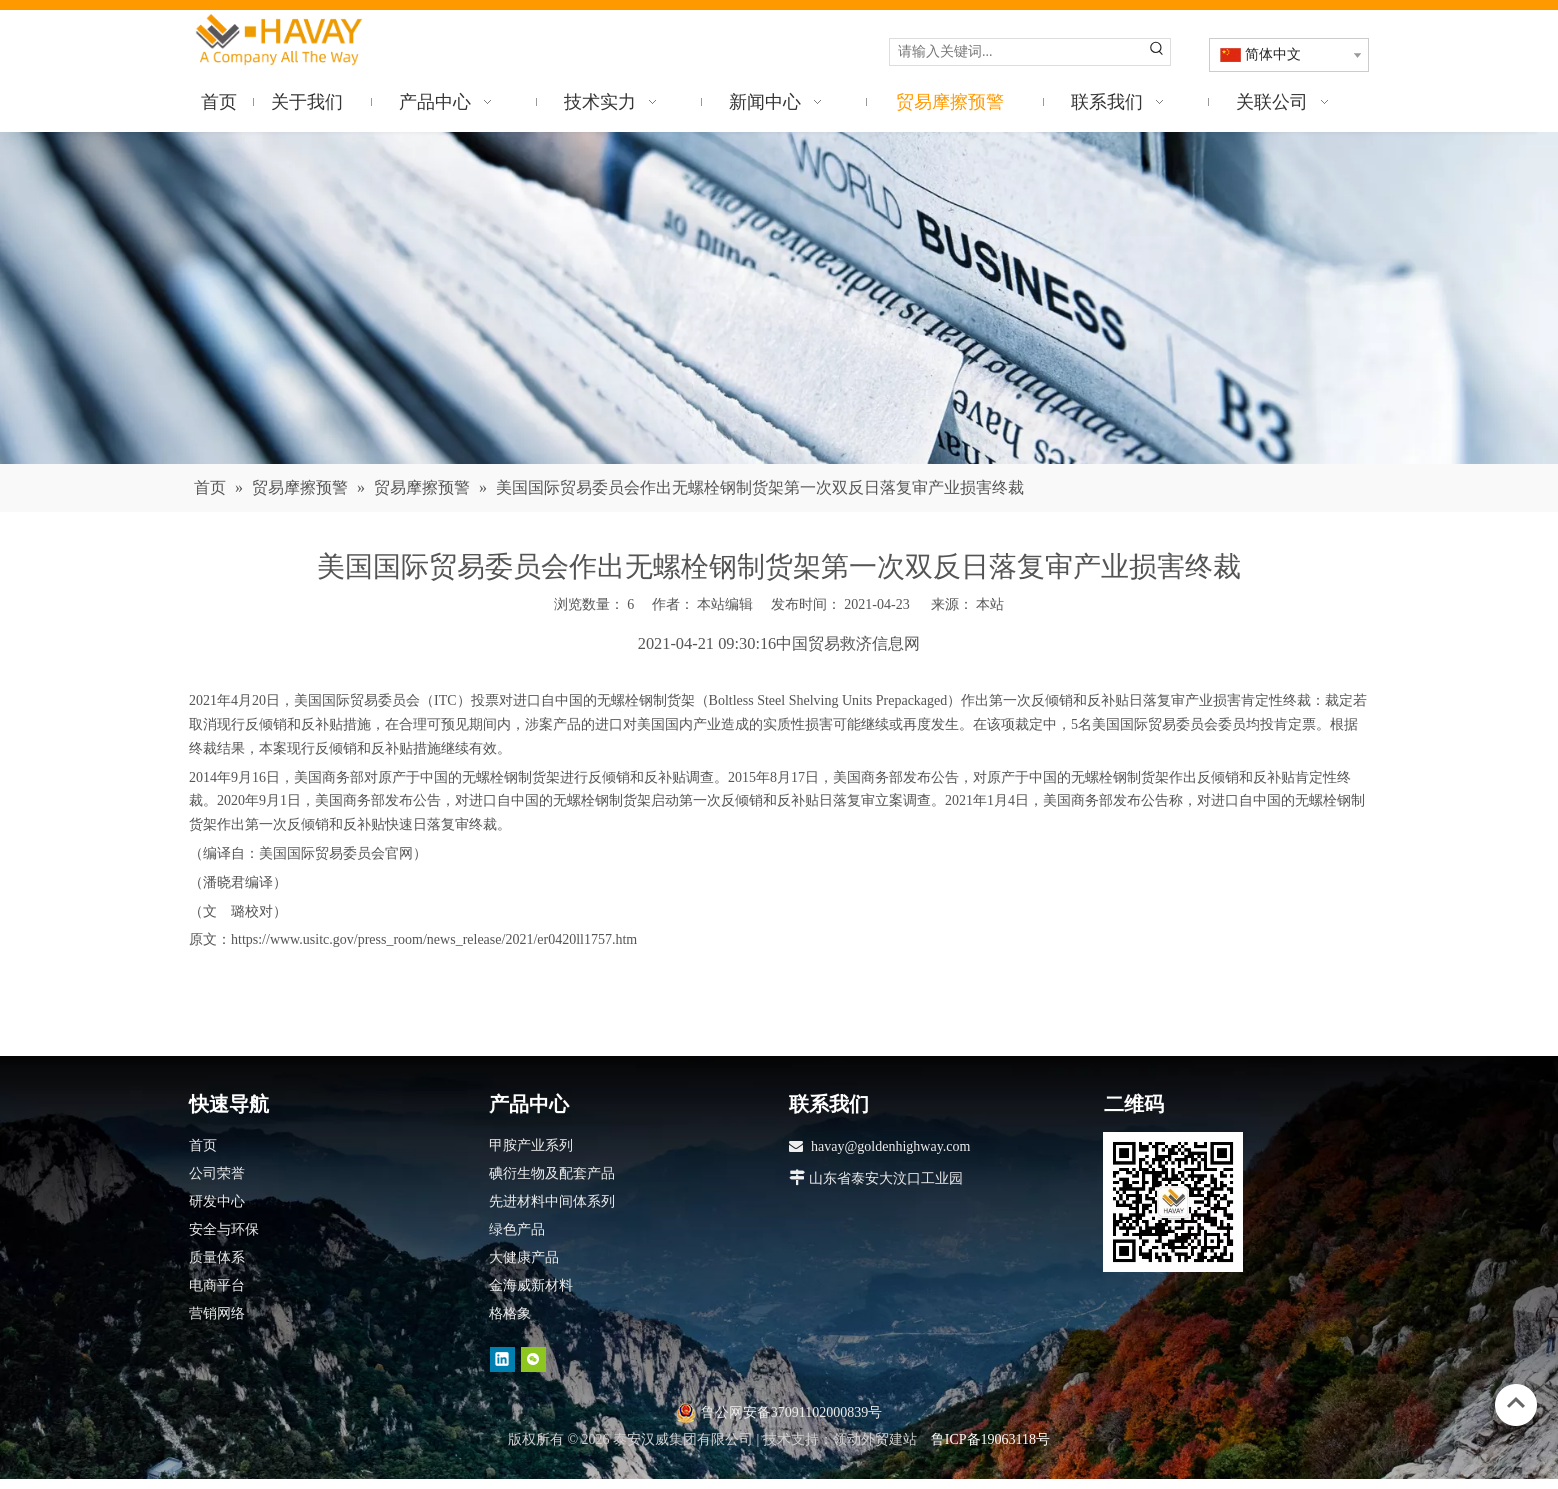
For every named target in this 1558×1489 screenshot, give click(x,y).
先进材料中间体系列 (552, 1201)
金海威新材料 (531, 1285)
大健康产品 (524, 1257)
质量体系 (217, 1257)
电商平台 (217, 1285)
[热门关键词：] (1157, 52)
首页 (203, 1145)
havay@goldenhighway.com (890, 1146)
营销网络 (217, 1313)
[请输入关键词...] (1017, 52)
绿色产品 (517, 1229)
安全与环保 (224, 1229)
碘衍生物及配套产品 (552, 1173)
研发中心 (217, 1201)
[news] (779, 298)
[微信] (533, 1359)
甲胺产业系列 (531, 1145)
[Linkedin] (502, 1359)
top (1516, 1403)
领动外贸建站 (875, 1439)
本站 (990, 604)
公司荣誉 (217, 1173)
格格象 (510, 1313)
